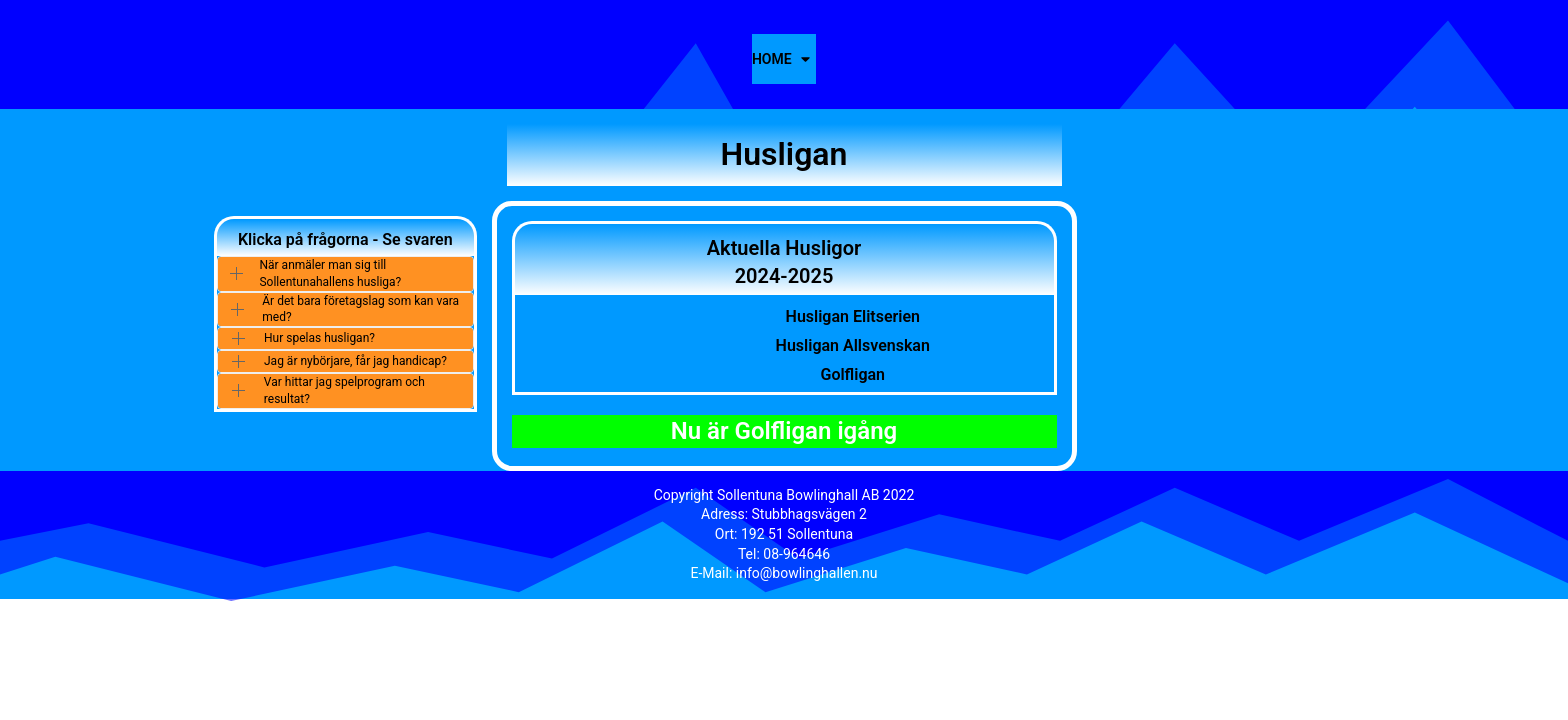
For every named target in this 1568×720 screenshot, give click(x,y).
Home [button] (772, 59)
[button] (345, 274)
